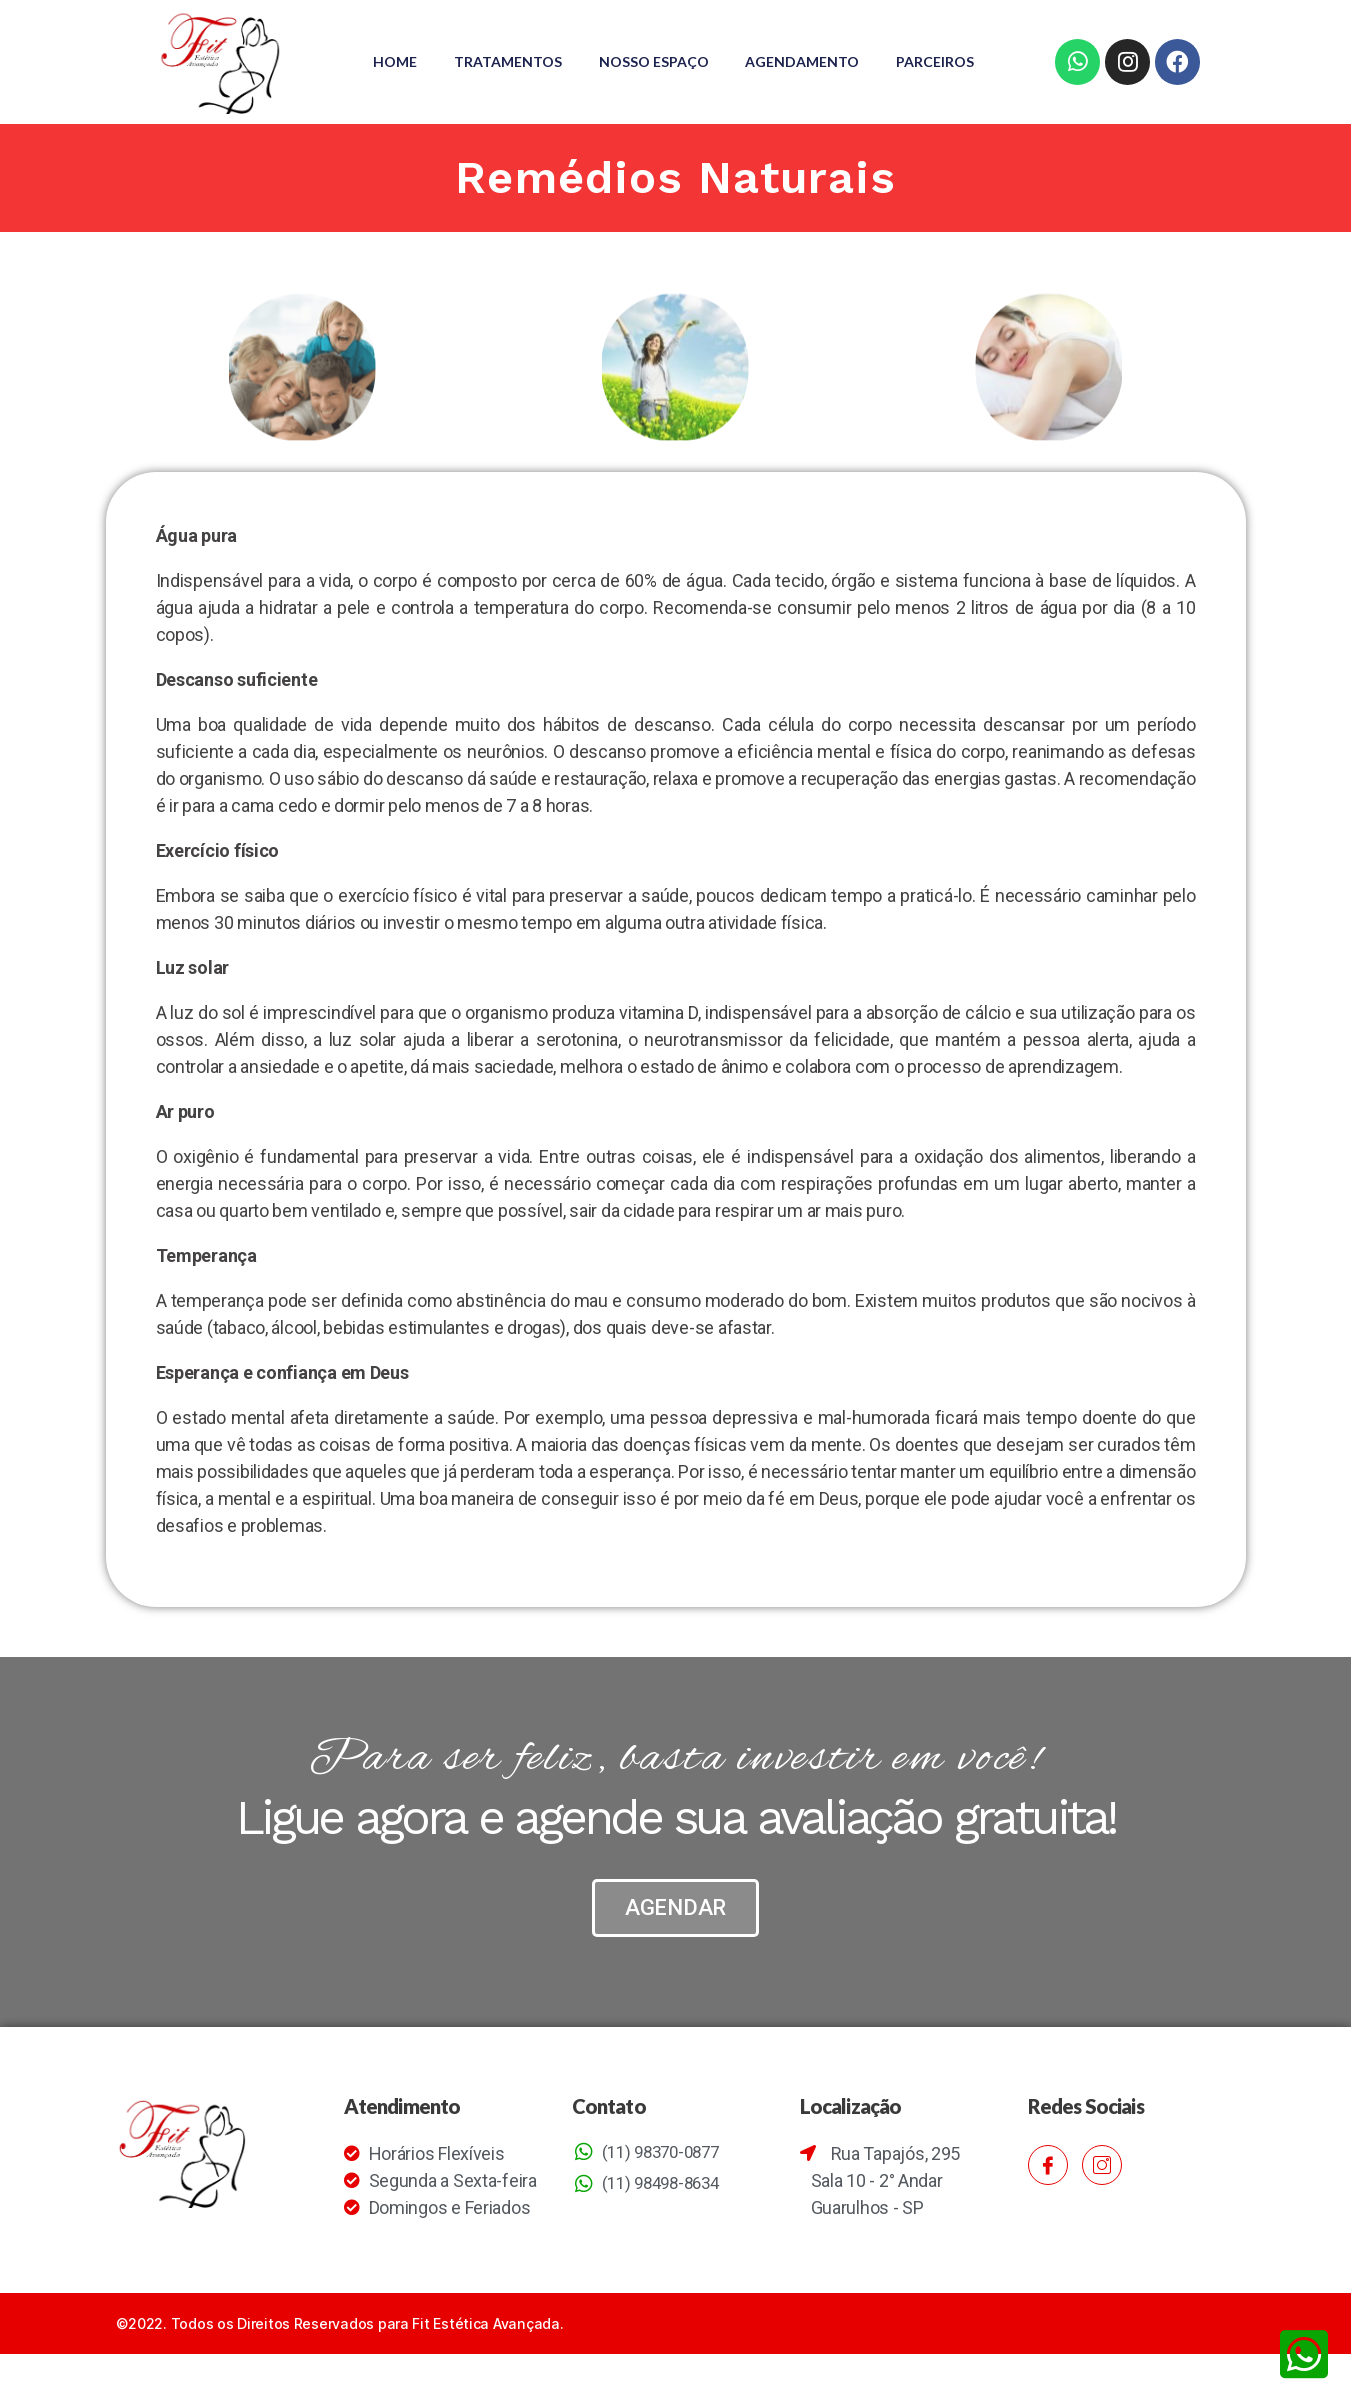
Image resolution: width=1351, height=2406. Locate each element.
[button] (675, 1937)
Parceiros (674, 76)
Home (448, 46)
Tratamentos (564, 46)
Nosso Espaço (713, 46)
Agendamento (865, 46)
